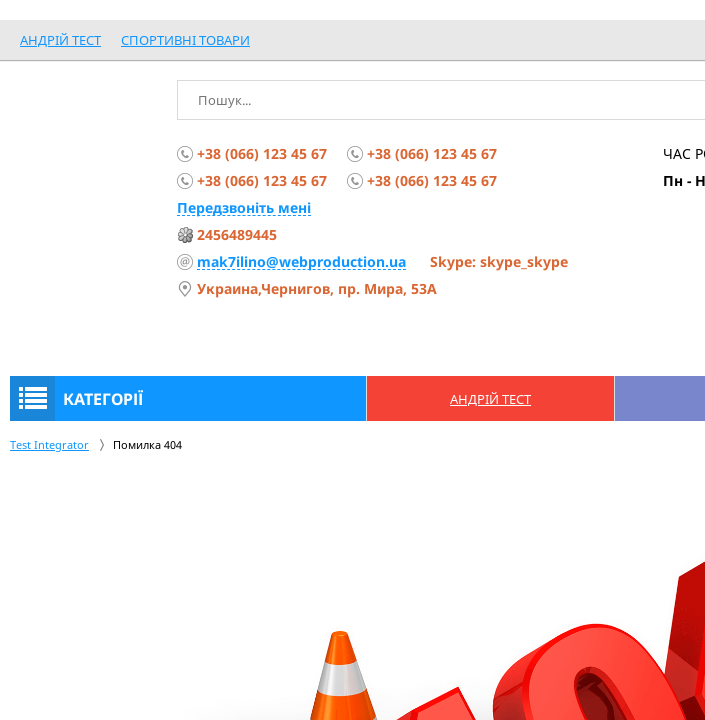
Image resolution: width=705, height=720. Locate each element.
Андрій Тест (60, 40)
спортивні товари (185, 40)
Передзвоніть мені (244, 207)
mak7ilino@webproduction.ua (301, 261)
